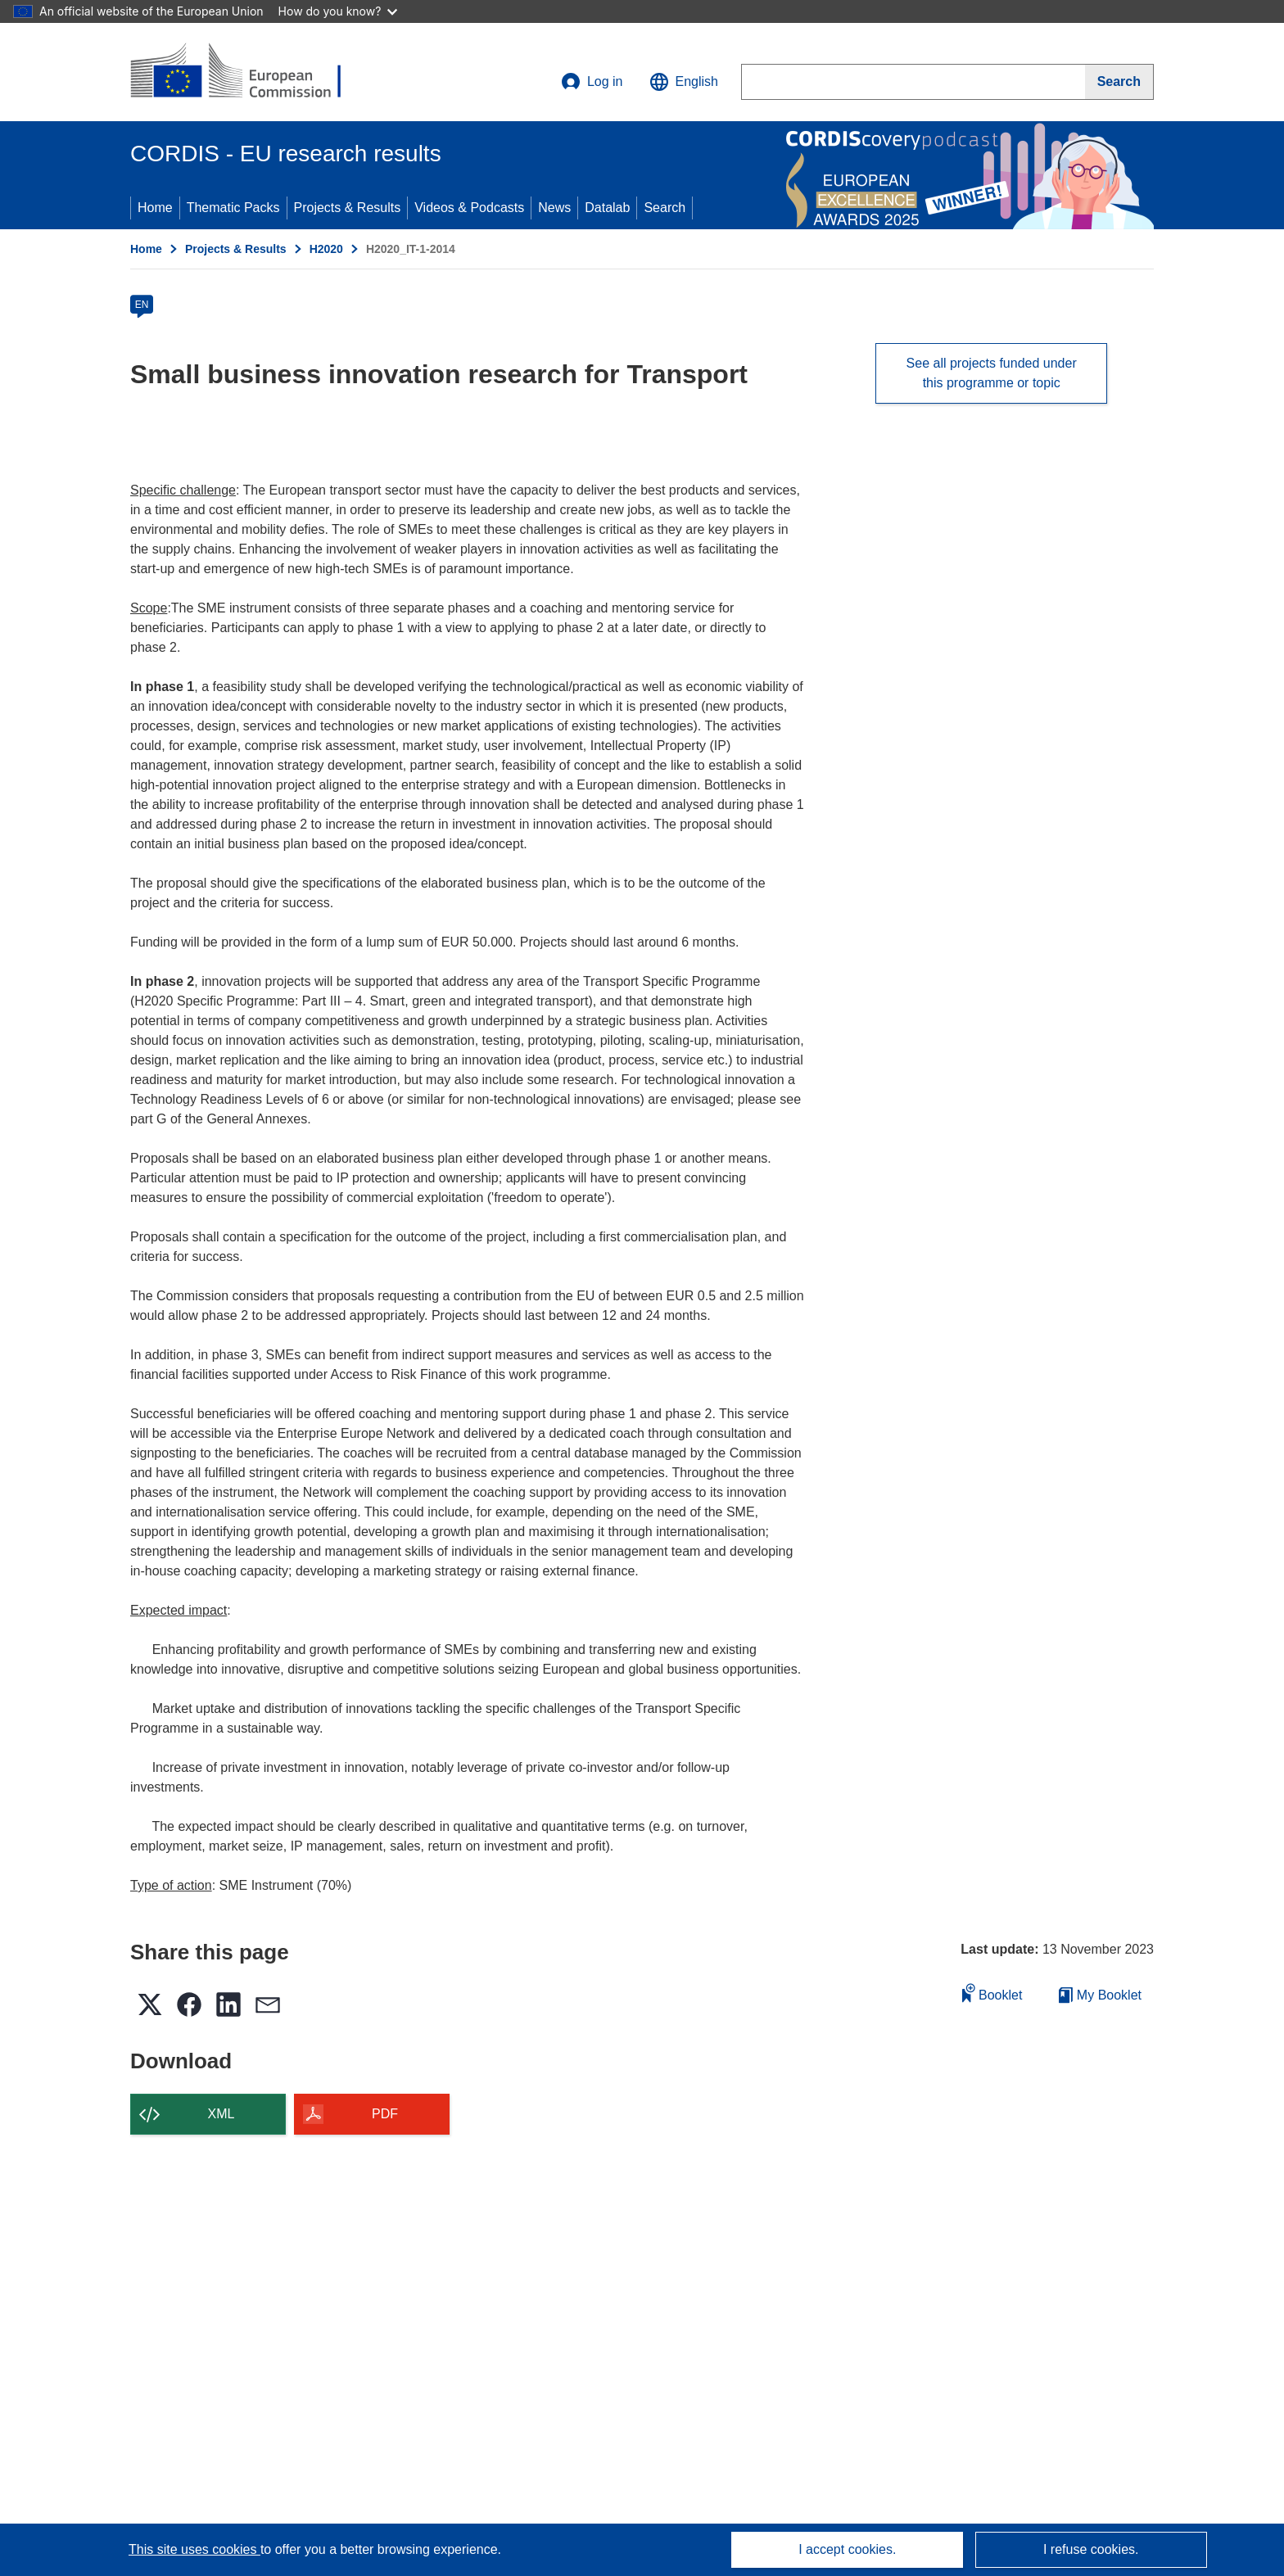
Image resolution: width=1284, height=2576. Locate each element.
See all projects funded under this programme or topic (991, 373)
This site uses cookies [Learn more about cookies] (194, 2549)
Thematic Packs (233, 208)
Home (155, 208)
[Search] (1119, 82)
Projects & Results (347, 208)
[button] (683, 82)
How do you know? (338, 11)
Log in (592, 82)
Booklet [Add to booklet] (992, 1992)
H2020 (326, 248)
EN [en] (142, 304)
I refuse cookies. (1091, 2549)
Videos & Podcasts (469, 208)
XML (221, 2114)
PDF (385, 2114)
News (554, 208)
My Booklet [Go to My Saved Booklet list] (1100, 1995)
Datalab (607, 208)
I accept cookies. (847, 2549)
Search (664, 208)
